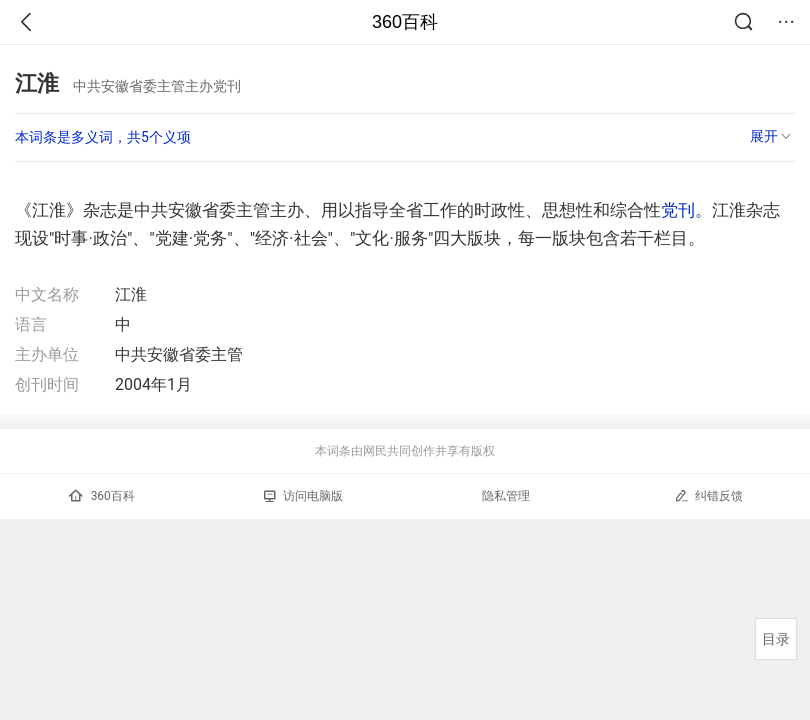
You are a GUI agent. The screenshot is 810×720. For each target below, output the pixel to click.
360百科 (405, 22)
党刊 (678, 210)
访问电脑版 (303, 496)
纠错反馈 (708, 495)
